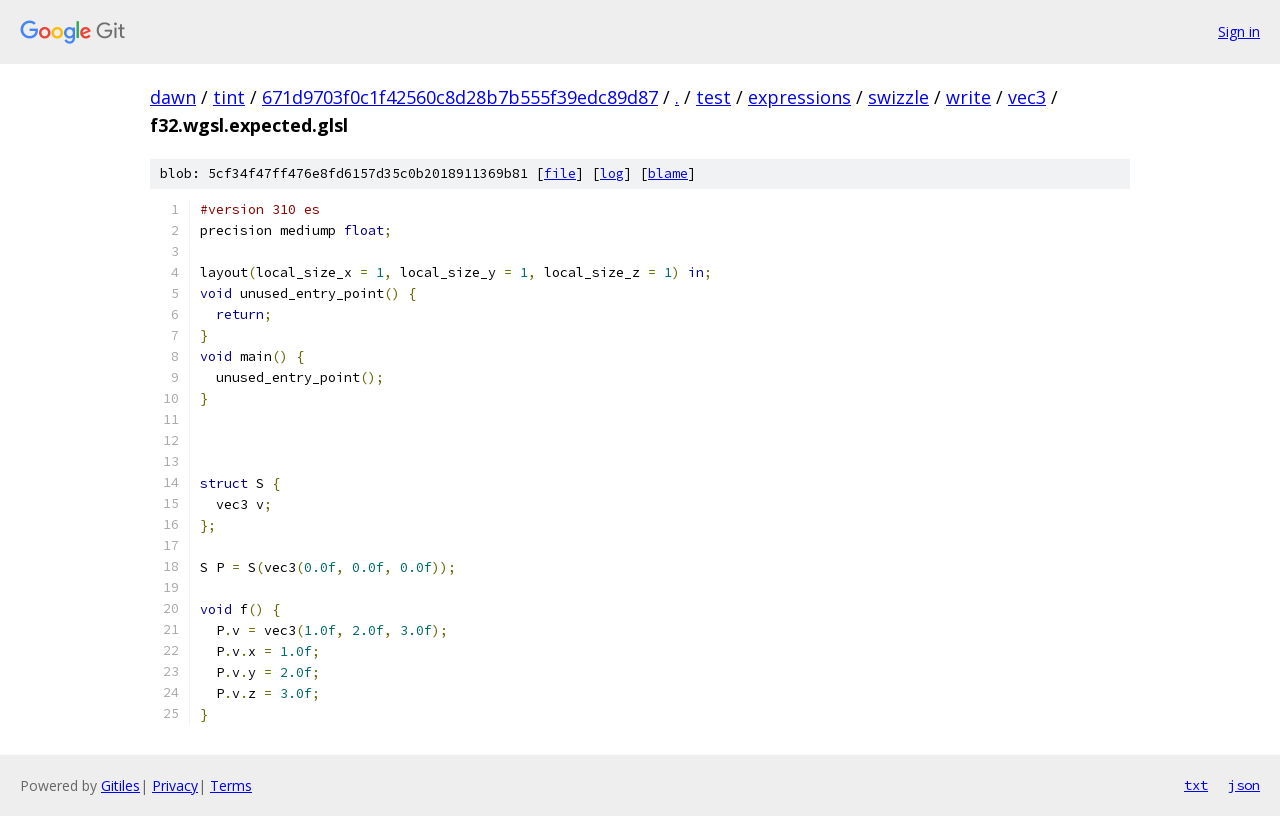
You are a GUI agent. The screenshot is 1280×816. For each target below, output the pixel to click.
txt (1196, 785)
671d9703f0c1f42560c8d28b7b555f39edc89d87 (460, 97)
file (560, 173)
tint (229, 97)
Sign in (1239, 31)
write (968, 97)
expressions (799, 97)
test (713, 97)
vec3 (1027, 97)
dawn (173, 97)
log (612, 173)
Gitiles (120, 785)
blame (668, 173)
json (1244, 785)
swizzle (898, 97)
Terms (231, 785)
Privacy (175, 785)
